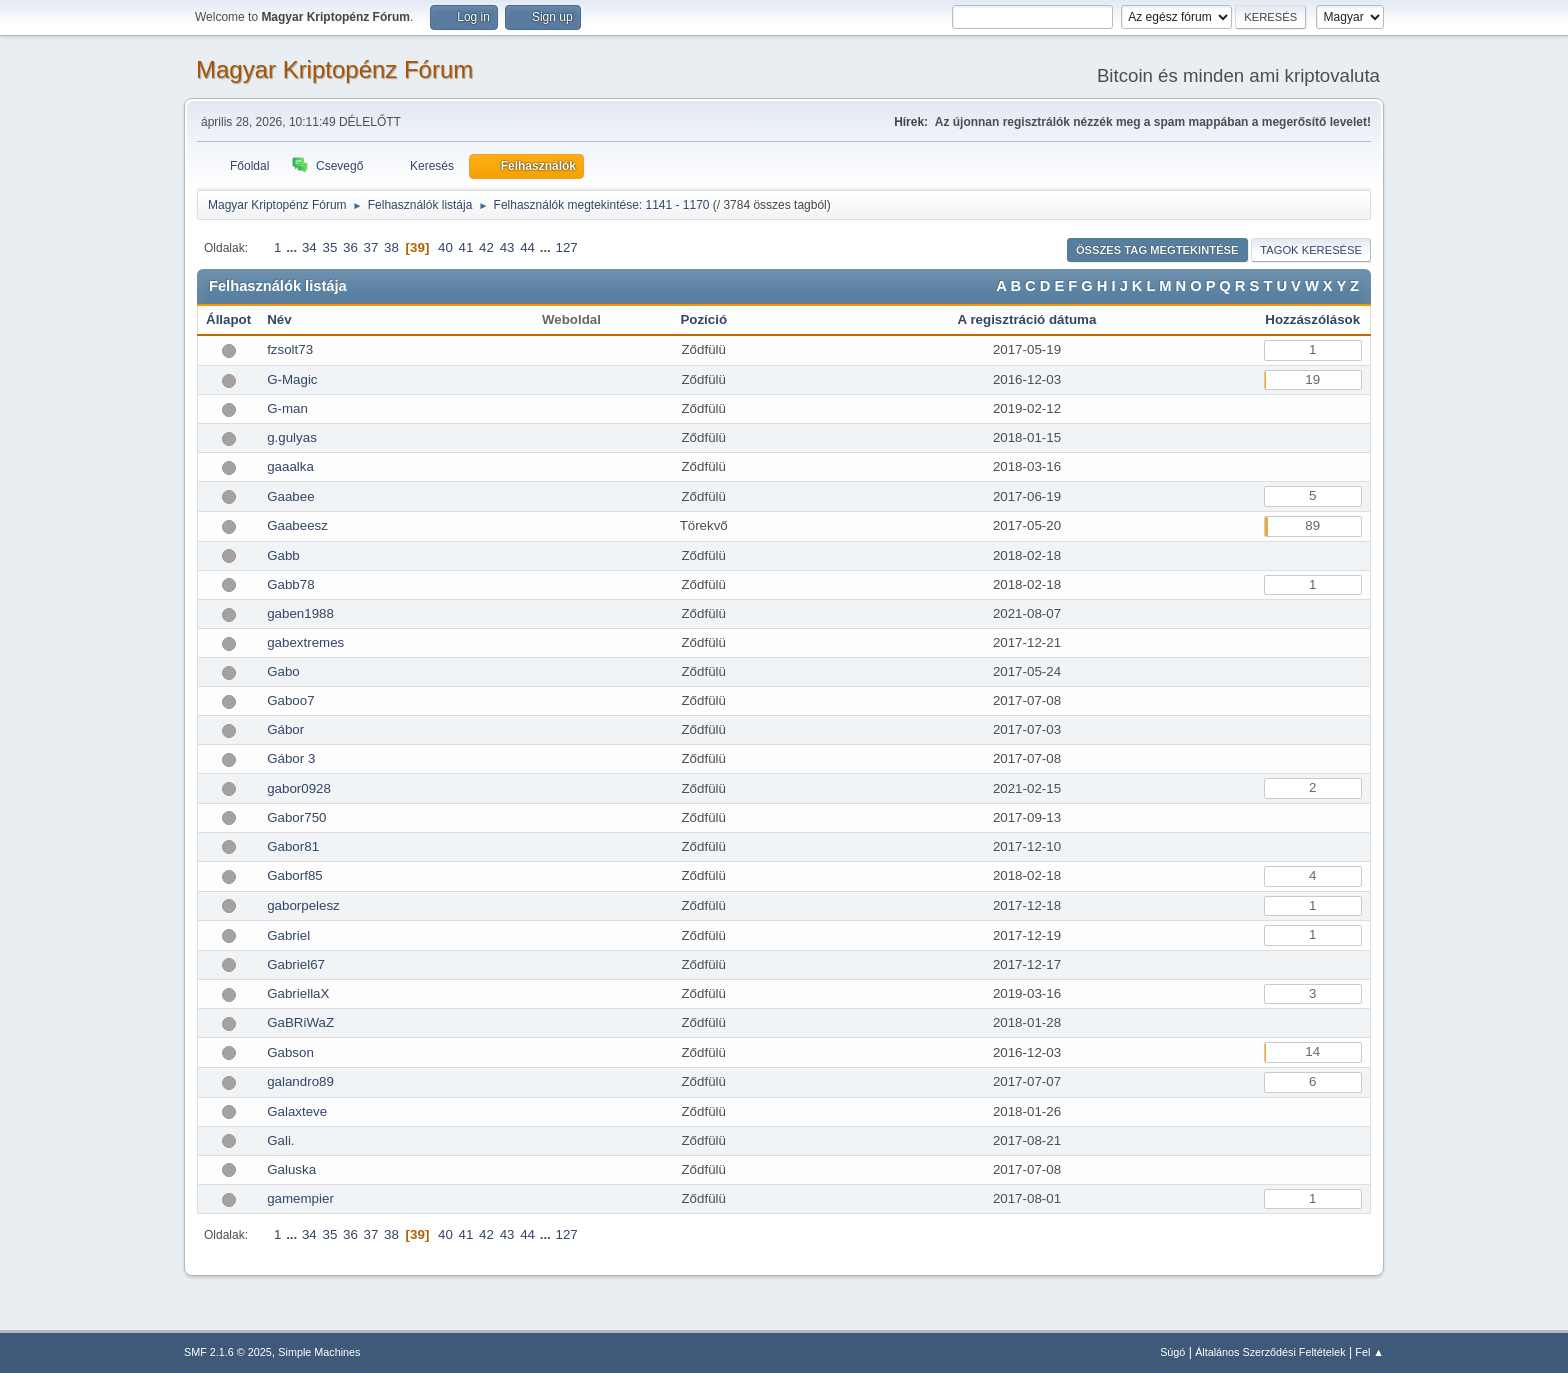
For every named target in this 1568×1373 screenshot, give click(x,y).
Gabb (283, 555)
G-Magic (292, 379)
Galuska (291, 1169)
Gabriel (288, 935)
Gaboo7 (290, 700)
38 (391, 247)
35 (329, 247)
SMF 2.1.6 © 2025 (228, 1352)
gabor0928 (299, 788)
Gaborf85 (295, 875)
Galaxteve (297, 1111)
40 (445, 247)
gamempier (300, 1198)
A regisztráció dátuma (1027, 319)
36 (350, 247)
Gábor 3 (291, 758)
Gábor (285, 729)
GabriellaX (298, 993)
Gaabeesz (297, 525)
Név (279, 319)
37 (371, 247)
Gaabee (290, 496)
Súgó (1172, 1352)
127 (567, 247)
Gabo (283, 671)
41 (466, 247)
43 (507, 247)
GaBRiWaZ (300, 1022)
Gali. (280, 1140)
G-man (287, 408)
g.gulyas (292, 437)
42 (486, 247)
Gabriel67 (296, 964)
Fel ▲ (1369, 1352)
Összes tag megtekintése (1157, 250)
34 (309, 247)
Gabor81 (293, 846)
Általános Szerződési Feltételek (1270, 1352)
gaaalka (290, 466)
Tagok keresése (1311, 250)
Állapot (228, 319)
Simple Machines (319, 1352)
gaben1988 (300, 613)
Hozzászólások (1312, 319)
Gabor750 (296, 817)
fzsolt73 (290, 349)
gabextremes (305, 642)
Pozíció (703, 319)
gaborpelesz (303, 905)
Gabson (290, 1052)
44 (527, 247)
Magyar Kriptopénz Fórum (334, 69)
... (293, 247)
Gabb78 (290, 584)
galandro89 (300, 1081)
